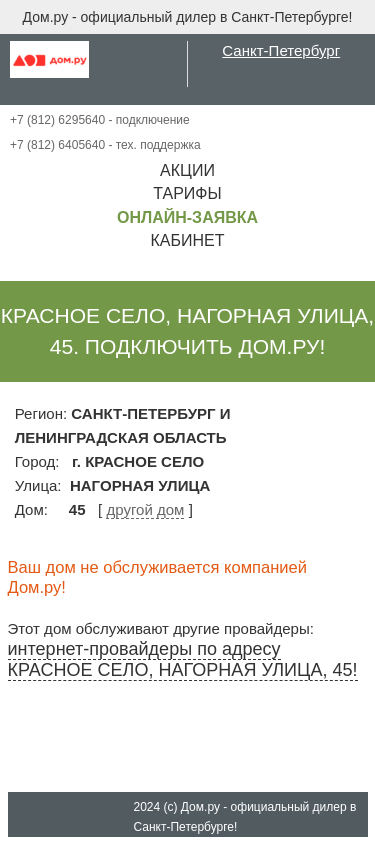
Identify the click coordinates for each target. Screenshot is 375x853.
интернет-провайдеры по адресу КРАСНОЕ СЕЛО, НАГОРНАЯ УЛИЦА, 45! (183, 659)
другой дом (145, 509)
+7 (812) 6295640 (57, 120)
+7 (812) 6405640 (57, 145)
